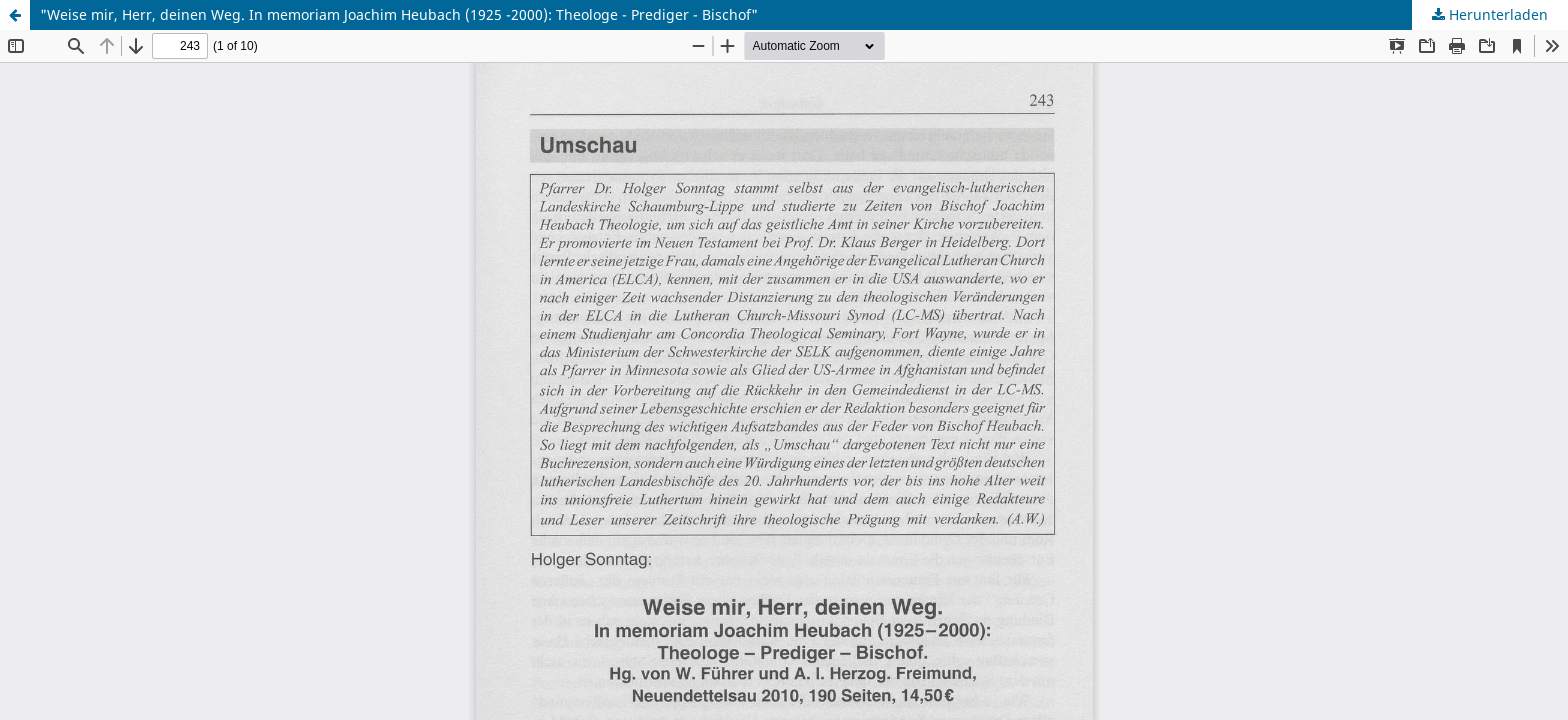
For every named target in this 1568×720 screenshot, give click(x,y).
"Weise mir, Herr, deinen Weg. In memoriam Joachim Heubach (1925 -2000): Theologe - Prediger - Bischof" (399, 14)
